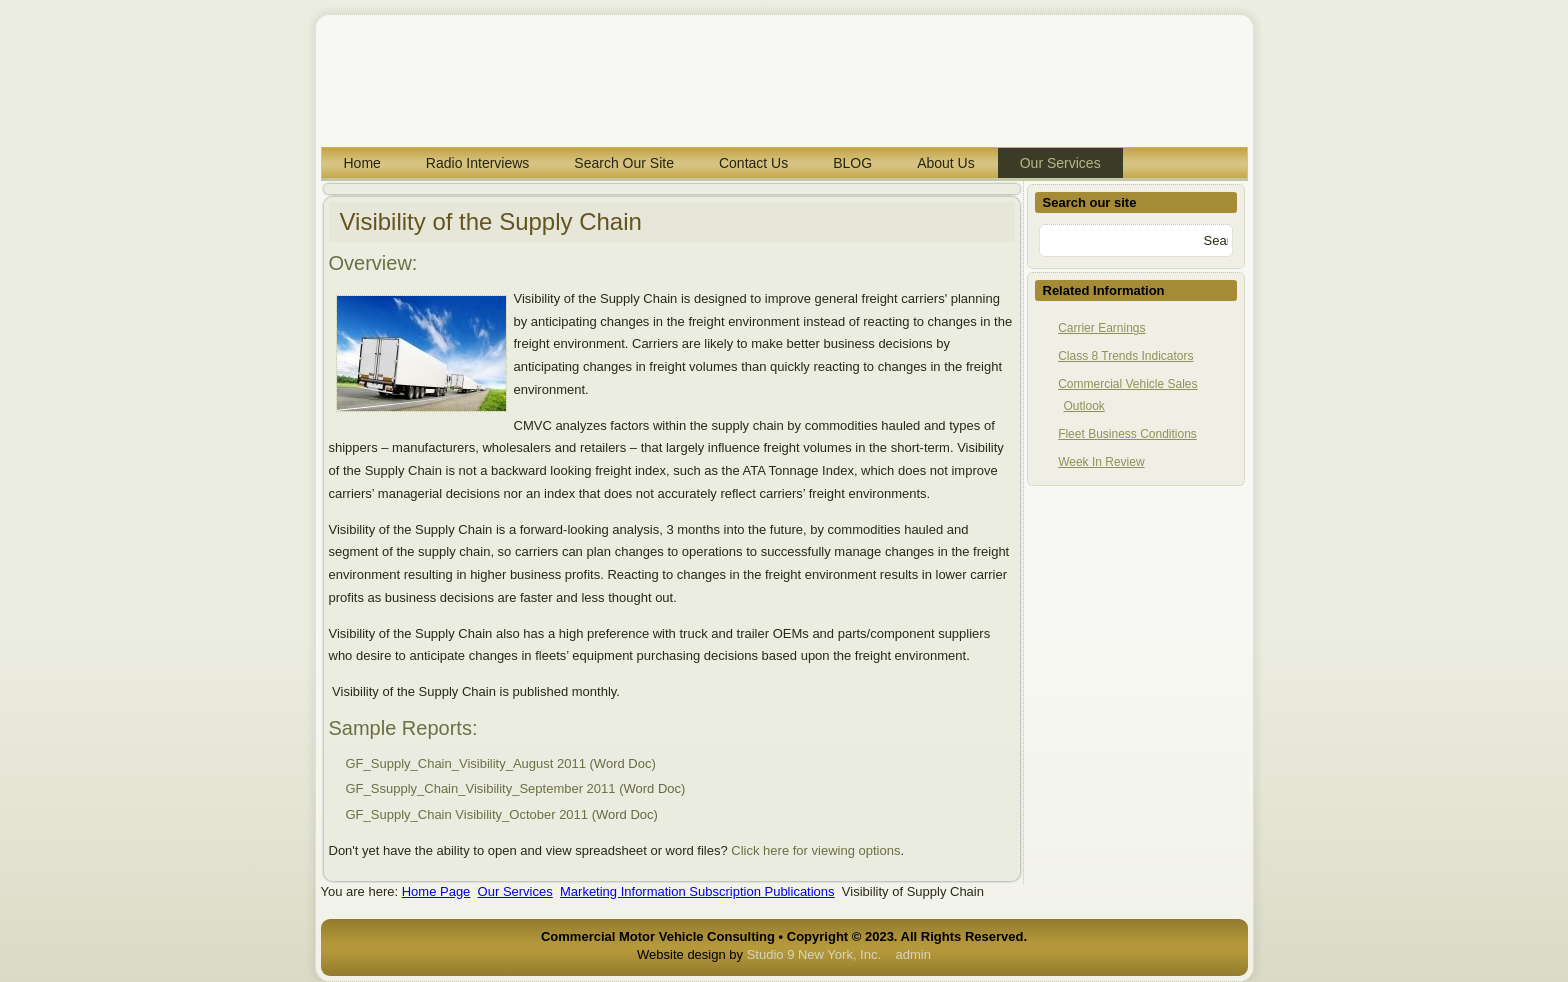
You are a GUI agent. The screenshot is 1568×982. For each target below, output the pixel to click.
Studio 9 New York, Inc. (814, 954)
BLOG (852, 163)
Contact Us (753, 163)
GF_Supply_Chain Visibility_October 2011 (467, 814)
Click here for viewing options (815, 850)
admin (913, 954)
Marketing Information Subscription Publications (697, 891)
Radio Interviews (478, 163)
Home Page (436, 891)
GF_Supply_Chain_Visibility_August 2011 (466, 763)
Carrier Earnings (1101, 328)
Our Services (1060, 163)
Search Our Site (624, 163)
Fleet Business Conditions (1127, 434)
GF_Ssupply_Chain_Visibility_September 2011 (481, 788)
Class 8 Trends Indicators (1125, 356)
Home (362, 163)
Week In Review (1101, 462)
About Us (946, 163)
